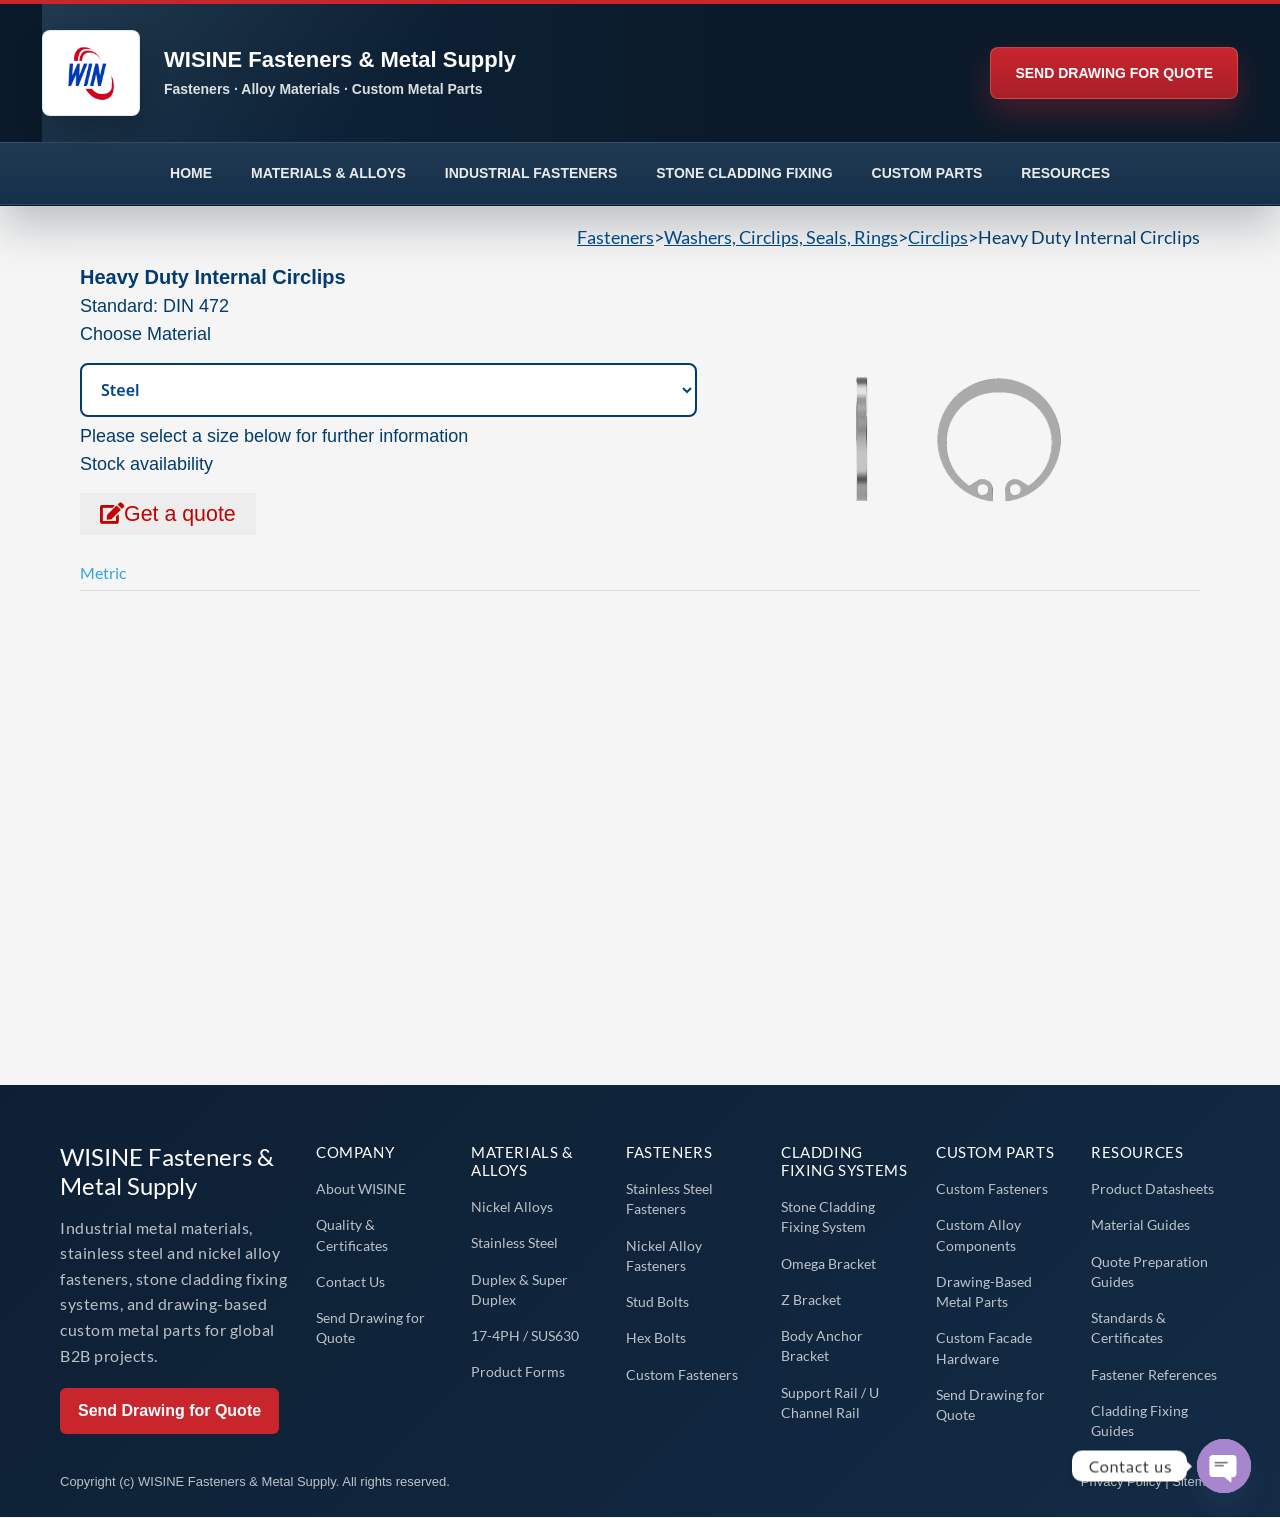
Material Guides (1140, 1225)
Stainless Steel (514, 1243)
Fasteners (615, 237)
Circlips (938, 237)
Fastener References (1154, 1374)
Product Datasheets (1152, 1189)
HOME (191, 173)
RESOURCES (1065, 173)
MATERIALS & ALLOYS (328, 173)
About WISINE (361, 1189)
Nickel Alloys (512, 1207)
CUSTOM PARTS (927, 173)
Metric (103, 573)
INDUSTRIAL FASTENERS (531, 173)
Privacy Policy (1121, 1481)
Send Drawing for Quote (169, 1411)
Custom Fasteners (682, 1374)
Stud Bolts (657, 1302)
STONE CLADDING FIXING (744, 173)
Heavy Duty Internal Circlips (1089, 237)
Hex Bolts (656, 1338)
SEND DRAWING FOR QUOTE (1114, 73)
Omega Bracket (828, 1263)
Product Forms (518, 1372)
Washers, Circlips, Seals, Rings (781, 237)
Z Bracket (811, 1299)
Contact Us (350, 1281)
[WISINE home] (495, 73)
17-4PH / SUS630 (525, 1336)
